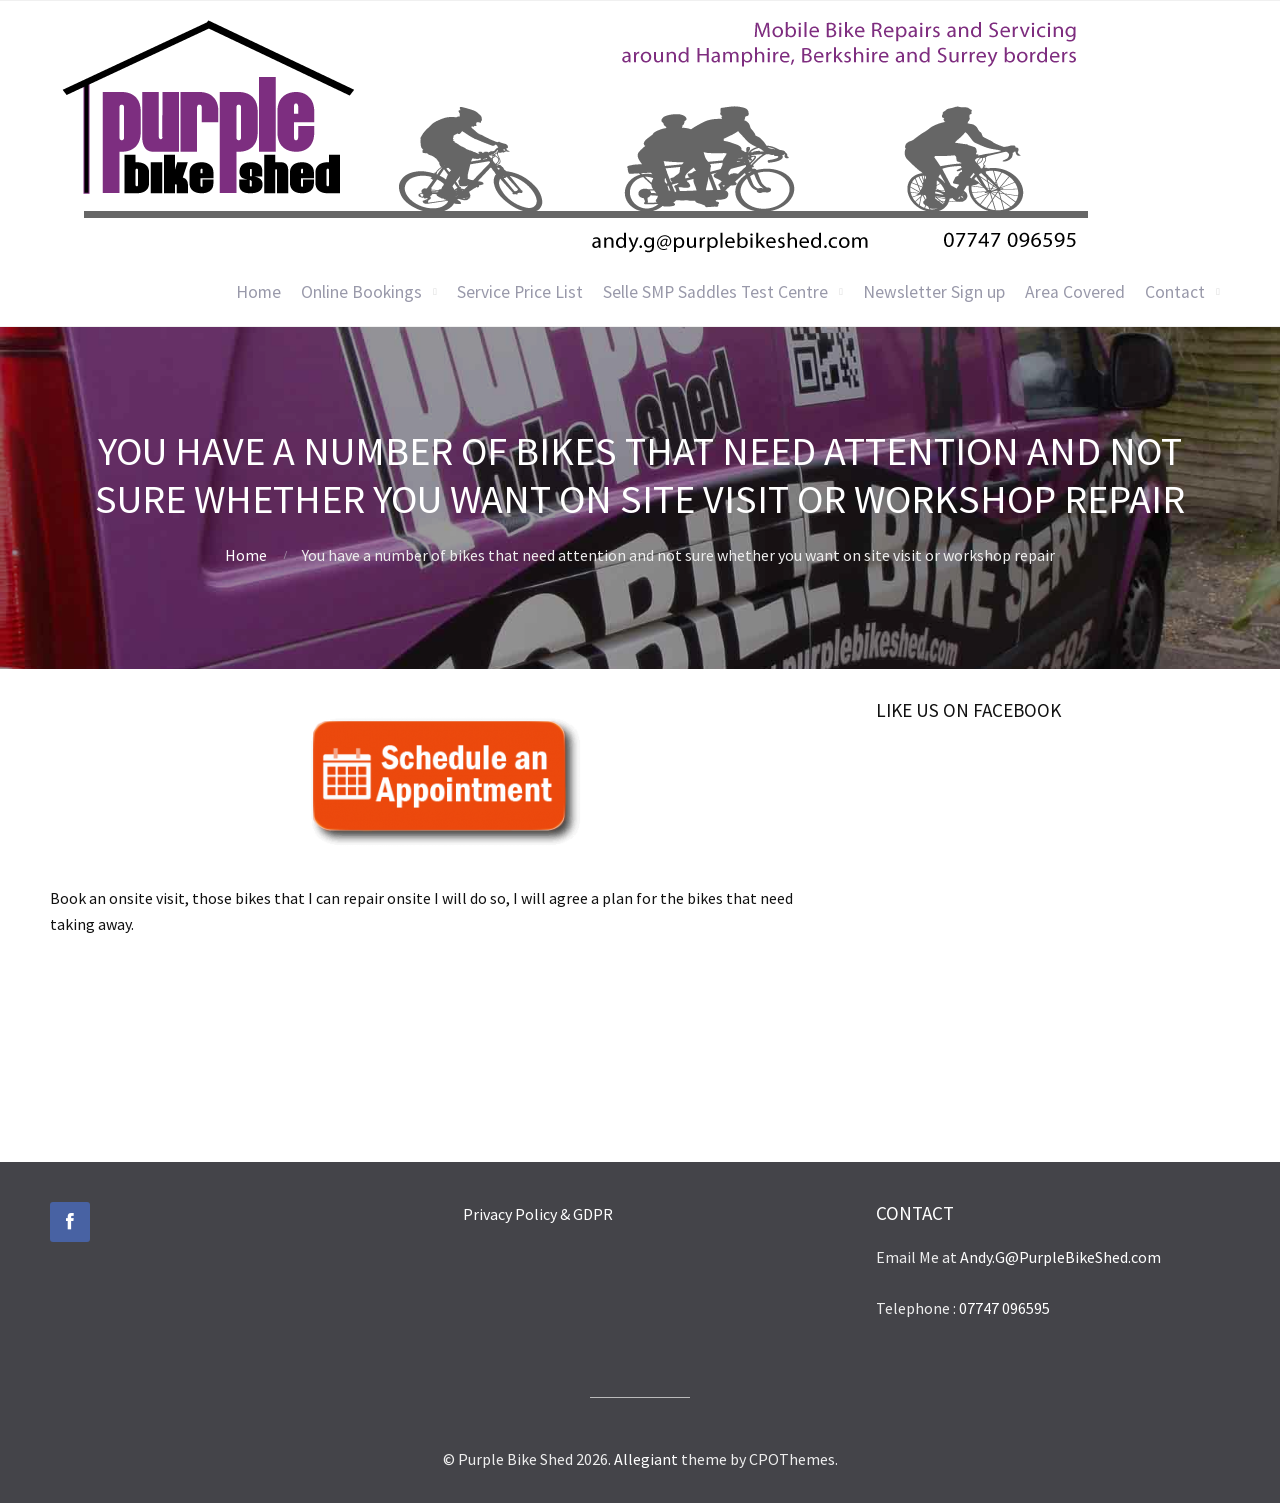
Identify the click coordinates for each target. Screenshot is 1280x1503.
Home (258, 292)
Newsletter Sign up (934, 292)
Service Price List (520, 292)
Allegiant (646, 1459)
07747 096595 (1004, 1308)
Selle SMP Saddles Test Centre (715, 292)
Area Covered (1075, 292)
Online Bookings (361, 292)
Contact (1175, 292)
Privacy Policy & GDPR (538, 1214)
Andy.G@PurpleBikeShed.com (1060, 1257)
